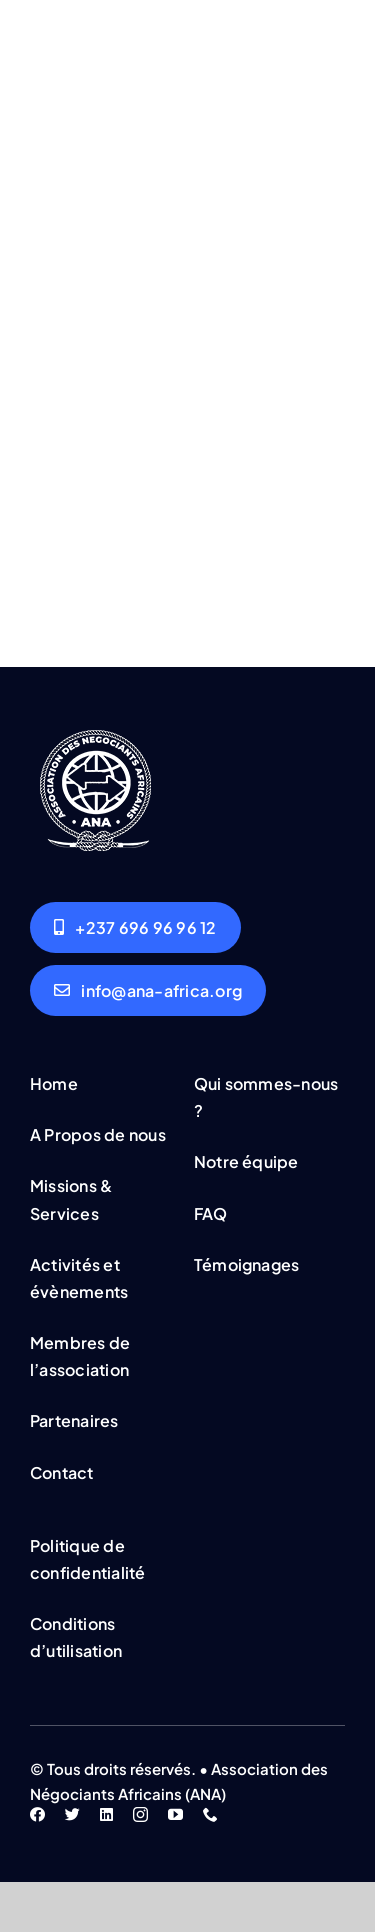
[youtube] (175, 1814)
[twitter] (72, 1814)
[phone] (210, 1814)
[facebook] (37, 1814)
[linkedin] (106, 1814)
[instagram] (140, 1814)
